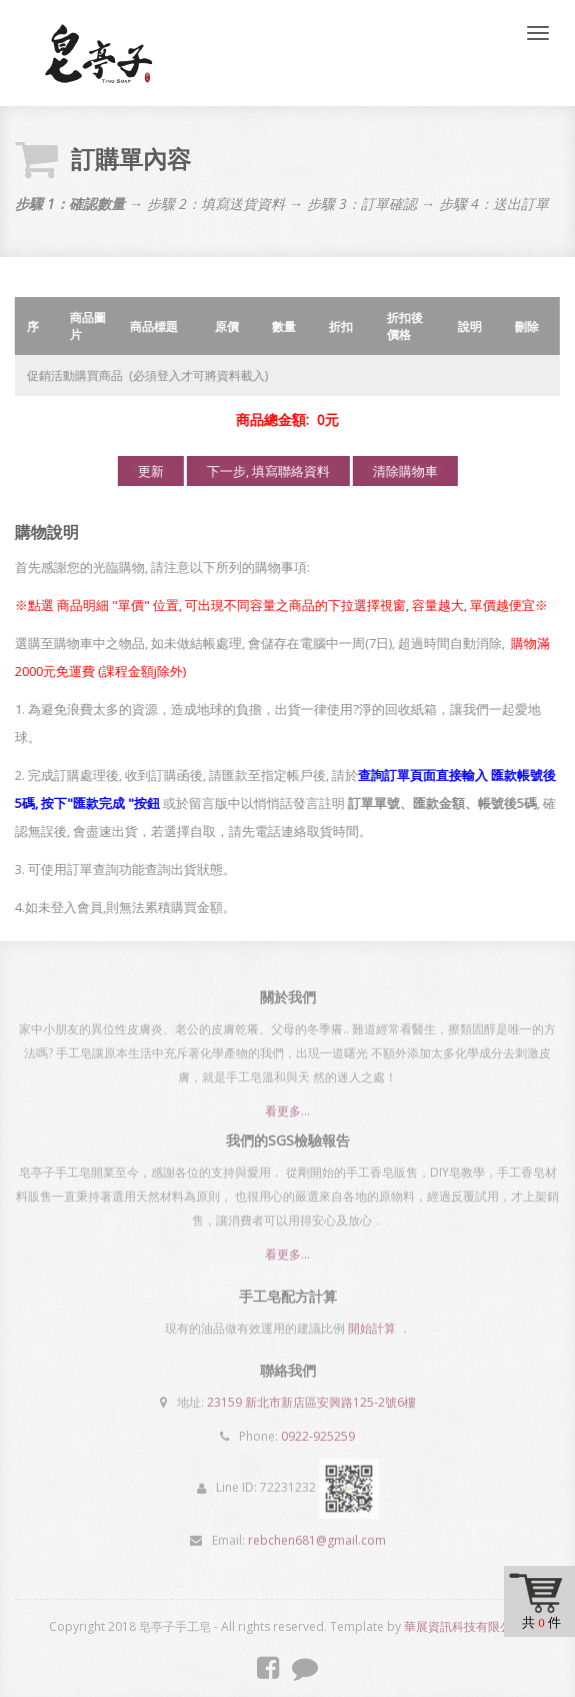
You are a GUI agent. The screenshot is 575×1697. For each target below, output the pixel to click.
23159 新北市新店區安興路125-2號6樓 (311, 1397)
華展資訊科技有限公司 (464, 1626)
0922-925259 (318, 1431)
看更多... (287, 1116)
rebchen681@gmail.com (317, 1535)
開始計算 (372, 1323)
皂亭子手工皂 (98, 53)
